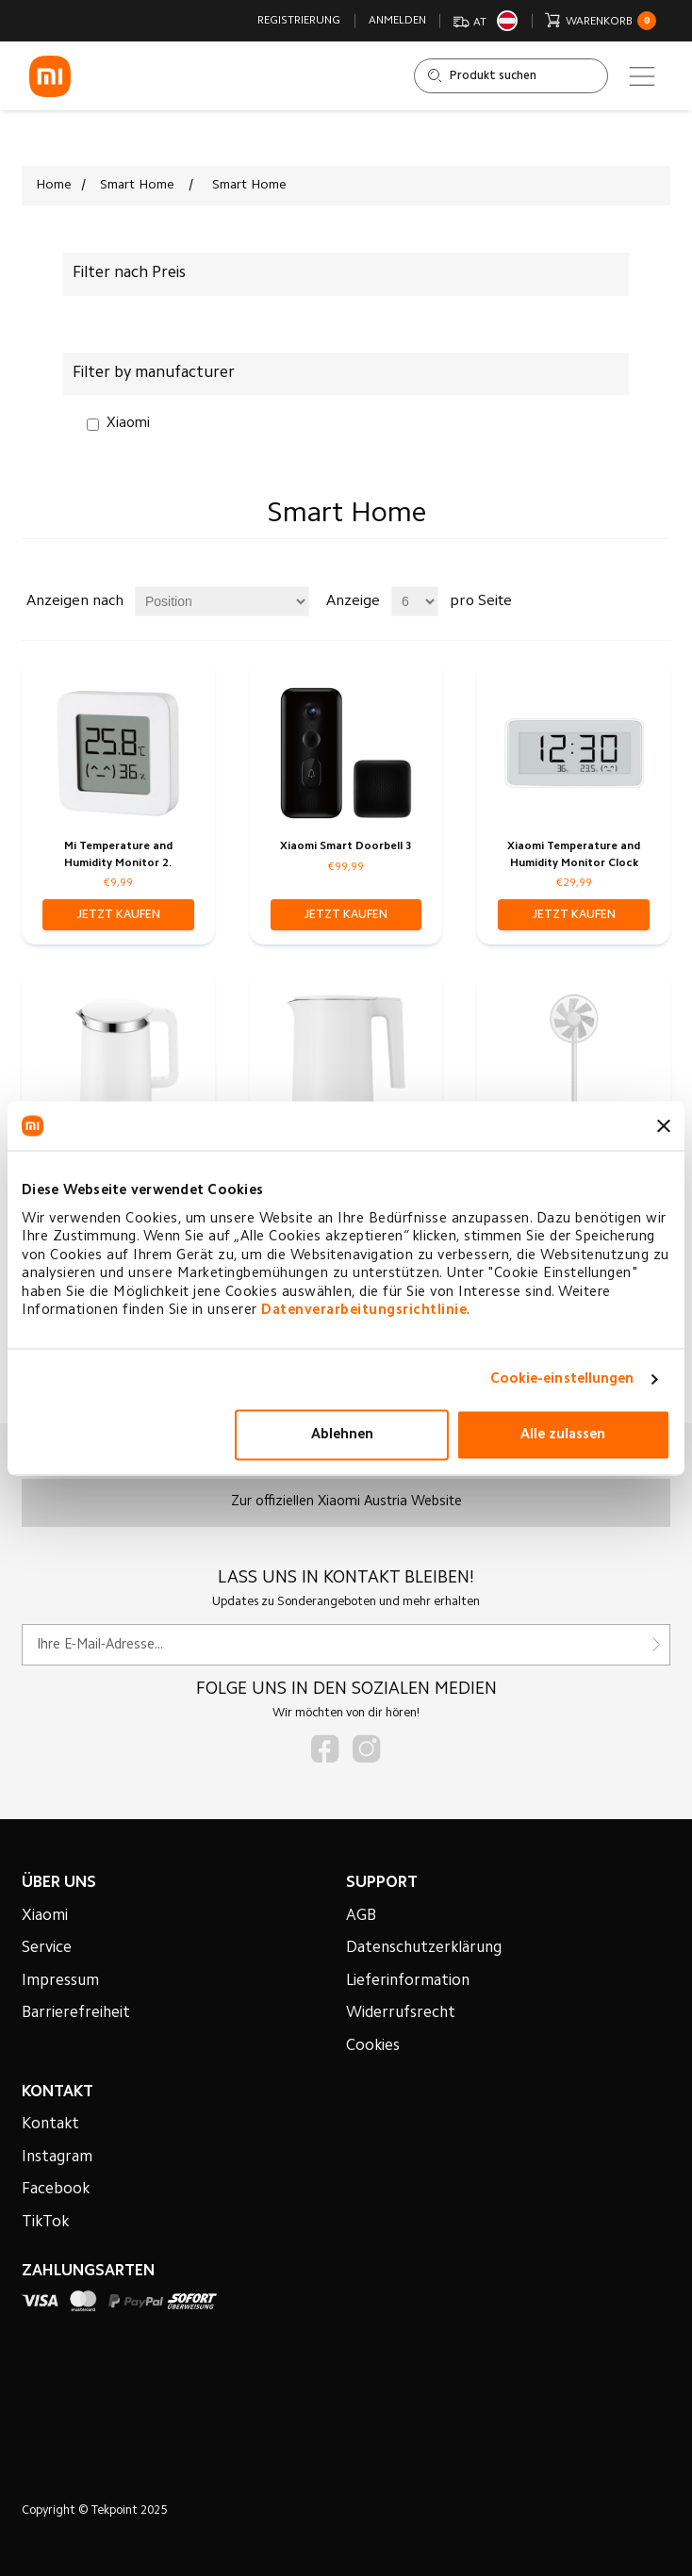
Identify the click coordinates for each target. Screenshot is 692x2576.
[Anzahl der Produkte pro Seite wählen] (414, 601)
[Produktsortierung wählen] (222, 601)
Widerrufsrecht (400, 2013)
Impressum (60, 1981)
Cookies (373, 2046)
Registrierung (298, 20)
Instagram (57, 2157)
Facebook (56, 2189)
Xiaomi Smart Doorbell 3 (346, 846)
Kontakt (50, 2124)
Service (47, 1948)
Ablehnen (342, 1435)
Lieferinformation (408, 1981)
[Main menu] (642, 76)
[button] (118, 914)
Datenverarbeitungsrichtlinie (364, 1311)
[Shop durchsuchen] (511, 75)
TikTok (45, 2222)
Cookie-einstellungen (562, 1379)
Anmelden (397, 20)
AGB (361, 1916)
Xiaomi (128, 424)
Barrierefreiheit (76, 2013)
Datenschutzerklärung (424, 1948)
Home (54, 185)
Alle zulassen (562, 1435)
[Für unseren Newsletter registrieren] (346, 1644)
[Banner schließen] (663, 1125)
